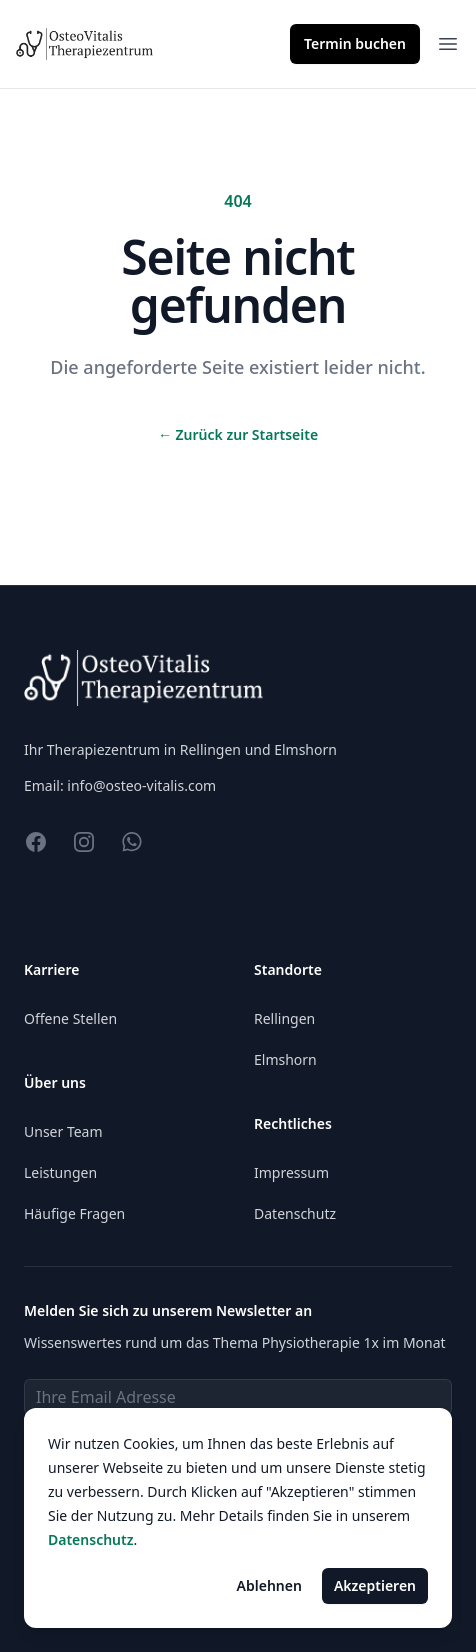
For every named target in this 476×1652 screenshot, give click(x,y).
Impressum (291, 1172)
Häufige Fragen (74, 1213)
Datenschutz (295, 1213)
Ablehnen (269, 1585)
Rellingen (284, 1018)
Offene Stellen (70, 1018)
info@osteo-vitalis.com (141, 785)
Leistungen (60, 1172)
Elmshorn (285, 1059)
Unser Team (63, 1131)
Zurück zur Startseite (238, 434)
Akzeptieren (375, 1585)
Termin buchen (355, 43)
